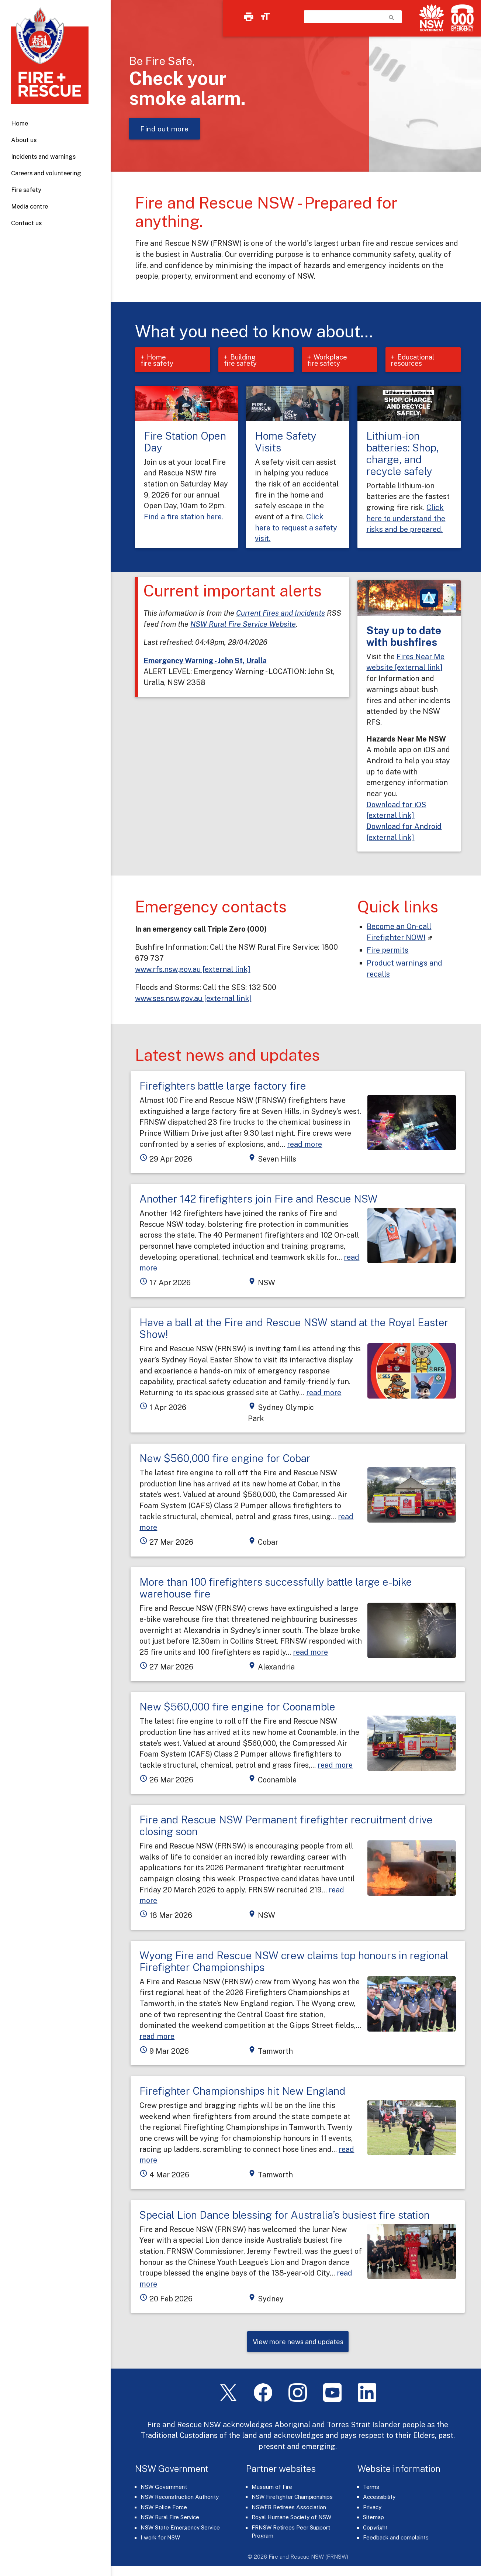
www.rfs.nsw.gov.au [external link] (192, 970)
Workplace (329, 360)
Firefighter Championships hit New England (242, 2092)
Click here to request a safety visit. (296, 529)
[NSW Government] (431, 17)
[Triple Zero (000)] (461, 17)
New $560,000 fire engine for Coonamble (237, 1708)
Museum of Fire (272, 2489)
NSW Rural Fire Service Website (243, 625)
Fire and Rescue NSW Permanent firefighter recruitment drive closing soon (286, 1827)
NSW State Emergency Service (180, 2530)
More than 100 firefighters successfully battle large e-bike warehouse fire (275, 1590)
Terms (371, 2489)
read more (304, 1145)
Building (246, 360)
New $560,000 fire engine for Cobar (225, 1460)
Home (19, 123)
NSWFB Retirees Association (289, 2510)
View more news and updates (297, 2343)
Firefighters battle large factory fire (222, 1087)
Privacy (372, 2510)
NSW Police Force (164, 2510)
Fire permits (387, 951)
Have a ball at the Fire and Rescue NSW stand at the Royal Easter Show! (294, 1330)
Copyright (375, 2530)
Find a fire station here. (183, 518)
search (391, 17)
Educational (414, 360)
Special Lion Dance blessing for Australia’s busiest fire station (284, 2216)
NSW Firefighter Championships (292, 2500)
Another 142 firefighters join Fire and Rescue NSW (258, 1200)
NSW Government (164, 2489)
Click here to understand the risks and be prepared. (405, 520)
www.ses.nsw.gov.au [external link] (193, 999)
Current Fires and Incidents (280, 614)
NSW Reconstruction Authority (180, 2500)
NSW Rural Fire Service (170, 2520)
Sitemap (373, 2520)
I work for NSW (160, 2540)
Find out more (164, 128)
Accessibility (379, 2500)
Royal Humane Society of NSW (291, 2520)
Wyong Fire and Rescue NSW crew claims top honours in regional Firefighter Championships (294, 1963)
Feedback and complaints (396, 2540)
